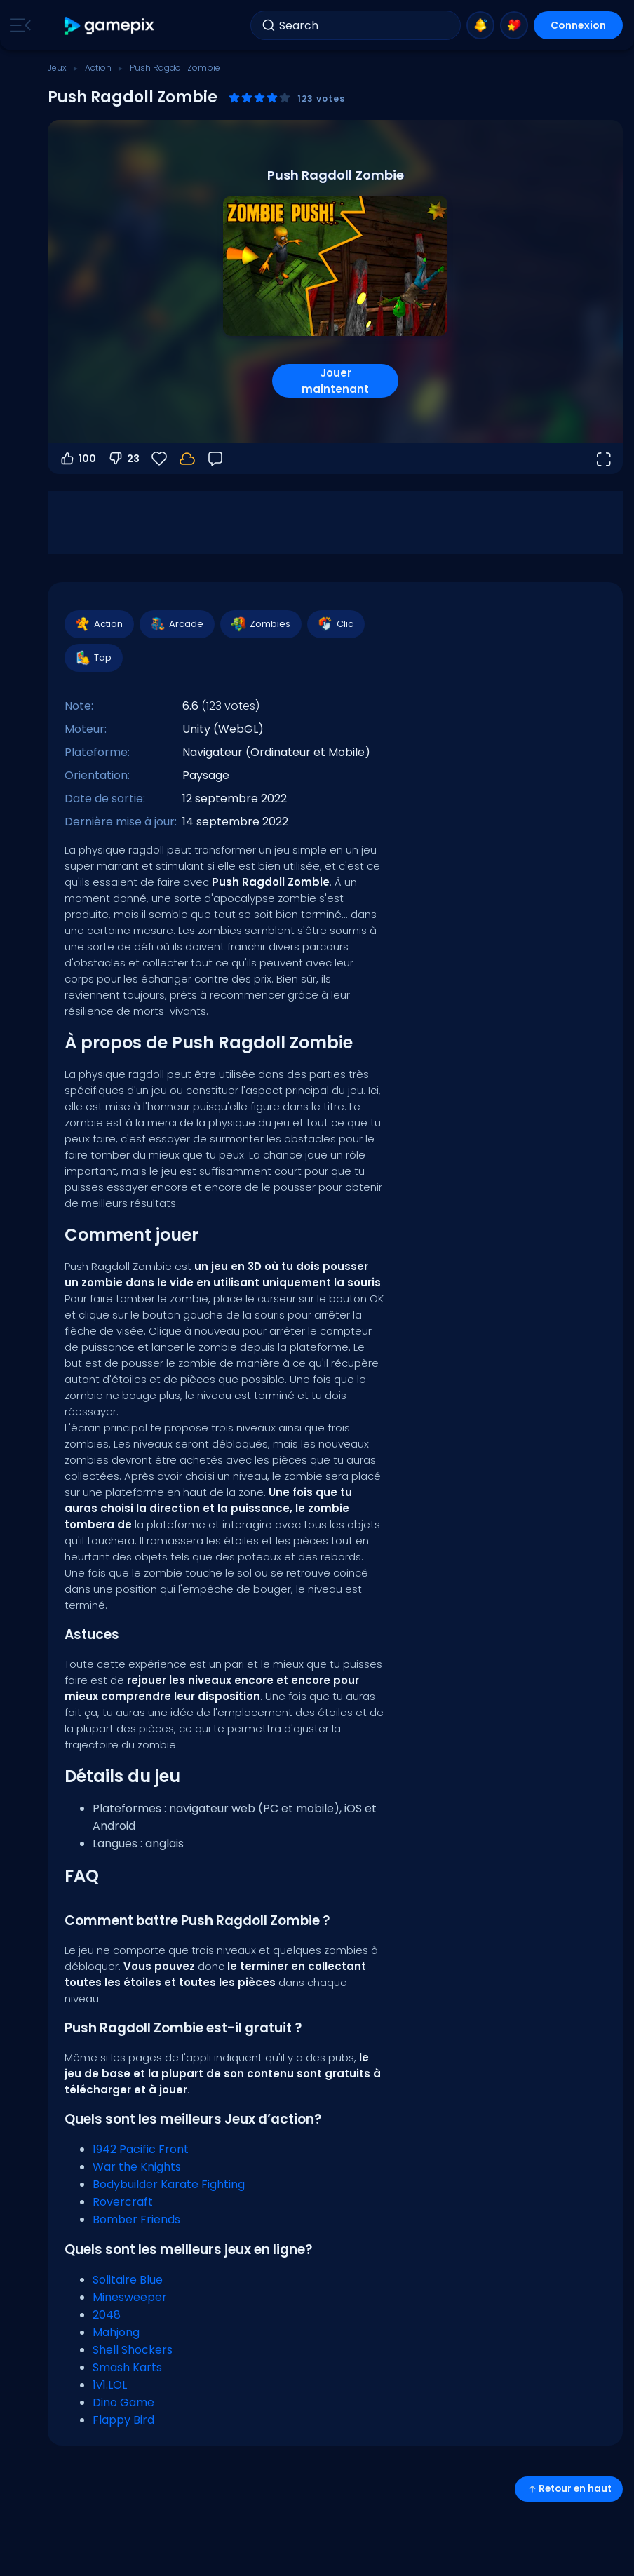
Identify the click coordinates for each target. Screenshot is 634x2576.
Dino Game (123, 2402)
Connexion (578, 25)
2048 (107, 2315)
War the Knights (137, 2167)
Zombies (260, 624)
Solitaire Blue (128, 2280)
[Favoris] (159, 458)
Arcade (176, 624)
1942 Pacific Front (141, 2149)
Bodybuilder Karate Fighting (169, 2184)
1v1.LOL (110, 2385)
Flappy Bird (123, 2420)
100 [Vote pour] (77, 458)
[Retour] (215, 458)
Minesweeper (130, 2297)
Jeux (57, 68)
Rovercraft (123, 2202)
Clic (335, 624)
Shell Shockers (133, 2350)
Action (98, 68)
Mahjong (116, 2332)
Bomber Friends (136, 2219)
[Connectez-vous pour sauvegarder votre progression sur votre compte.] (187, 458)
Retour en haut (569, 2488)
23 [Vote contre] (123, 458)
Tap (93, 657)
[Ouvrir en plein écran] (603, 458)
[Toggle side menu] (17, 25)
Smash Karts (127, 2367)
